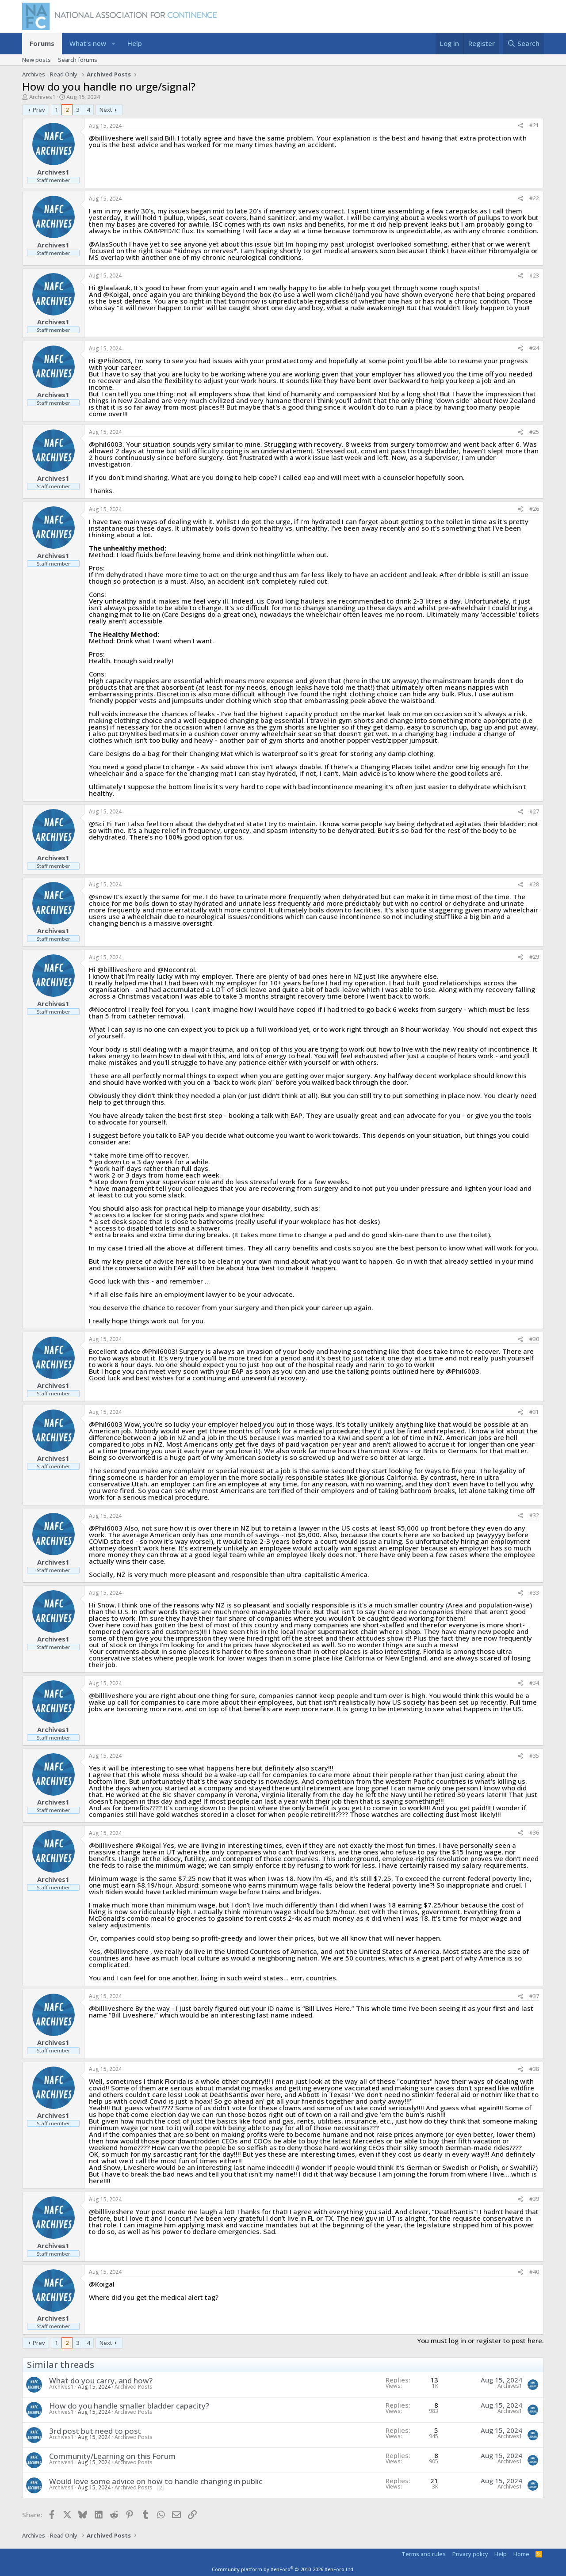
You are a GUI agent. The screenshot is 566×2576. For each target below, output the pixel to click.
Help (134, 43)
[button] (113, 43)
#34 (534, 1683)
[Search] (523, 43)
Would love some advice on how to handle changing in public (155, 2481)
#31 (534, 1412)
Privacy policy (470, 2554)
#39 (534, 2199)
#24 (534, 348)
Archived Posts (134, 2386)
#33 (534, 1592)
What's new (87, 43)
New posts (36, 60)
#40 (534, 2272)
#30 (534, 1339)
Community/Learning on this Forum (112, 2456)
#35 (534, 1755)
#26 (534, 509)
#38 (534, 2069)
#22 (534, 198)
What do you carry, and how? (101, 2380)
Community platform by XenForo (283, 2569)
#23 (534, 275)
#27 (534, 811)
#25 (534, 432)
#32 (534, 1515)
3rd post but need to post (95, 2431)
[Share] (520, 126)
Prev (39, 110)
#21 (534, 125)
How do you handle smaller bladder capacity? (129, 2406)
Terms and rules (424, 2554)
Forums (42, 43)
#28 (534, 884)
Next (105, 110)
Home (521, 2554)
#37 (534, 1996)
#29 (534, 957)
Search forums (77, 60)
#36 (534, 1832)
